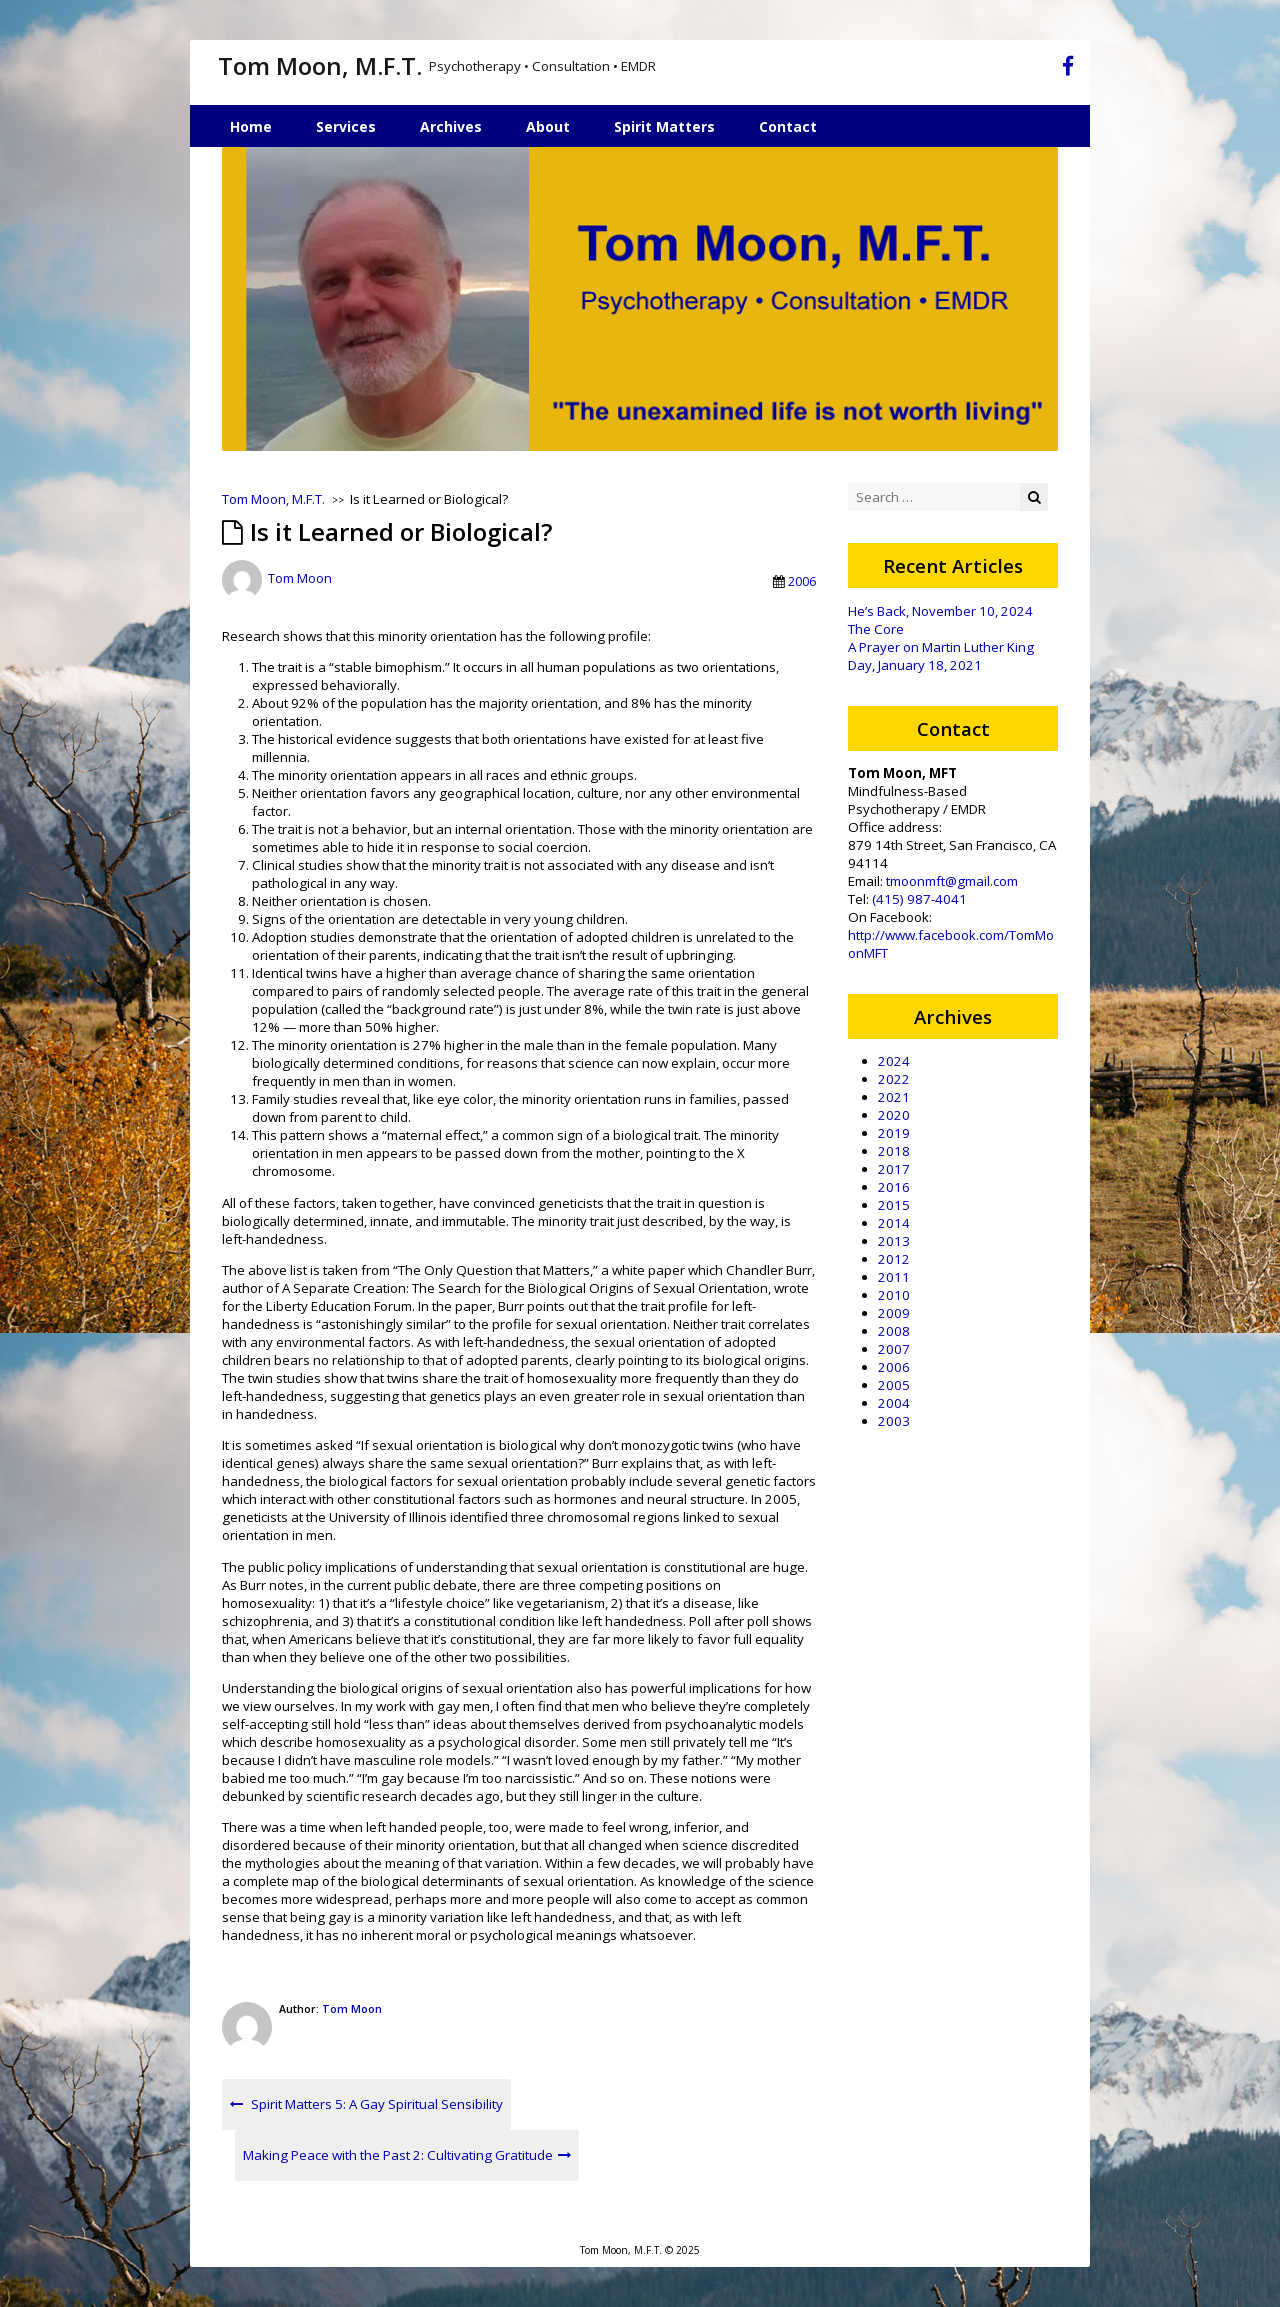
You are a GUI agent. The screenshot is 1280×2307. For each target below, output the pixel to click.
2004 (894, 1403)
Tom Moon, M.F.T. (320, 65)
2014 (894, 1223)
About (548, 126)
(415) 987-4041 (919, 899)
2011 (894, 1277)
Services (346, 126)
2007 (894, 1349)
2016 (894, 1187)
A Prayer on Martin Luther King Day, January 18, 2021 (941, 656)
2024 (894, 1061)
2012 (894, 1259)
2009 (894, 1313)
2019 (894, 1133)
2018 (894, 1151)
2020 (894, 1115)
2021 (894, 1097)
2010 (894, 1295)
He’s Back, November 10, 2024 (940, 611)
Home (251, 126)
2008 (894, 1331)
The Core (876, 629)
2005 (894, 1385)
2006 (802, 581)
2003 (894, 1421)
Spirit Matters (664, 126)
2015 (894, 1205)
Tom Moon (300, 579)
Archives (451, 126)
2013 (894, 1241)
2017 (894, 1169)
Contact (788, 126)
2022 (894, 1079)
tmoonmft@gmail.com (952, 881)
